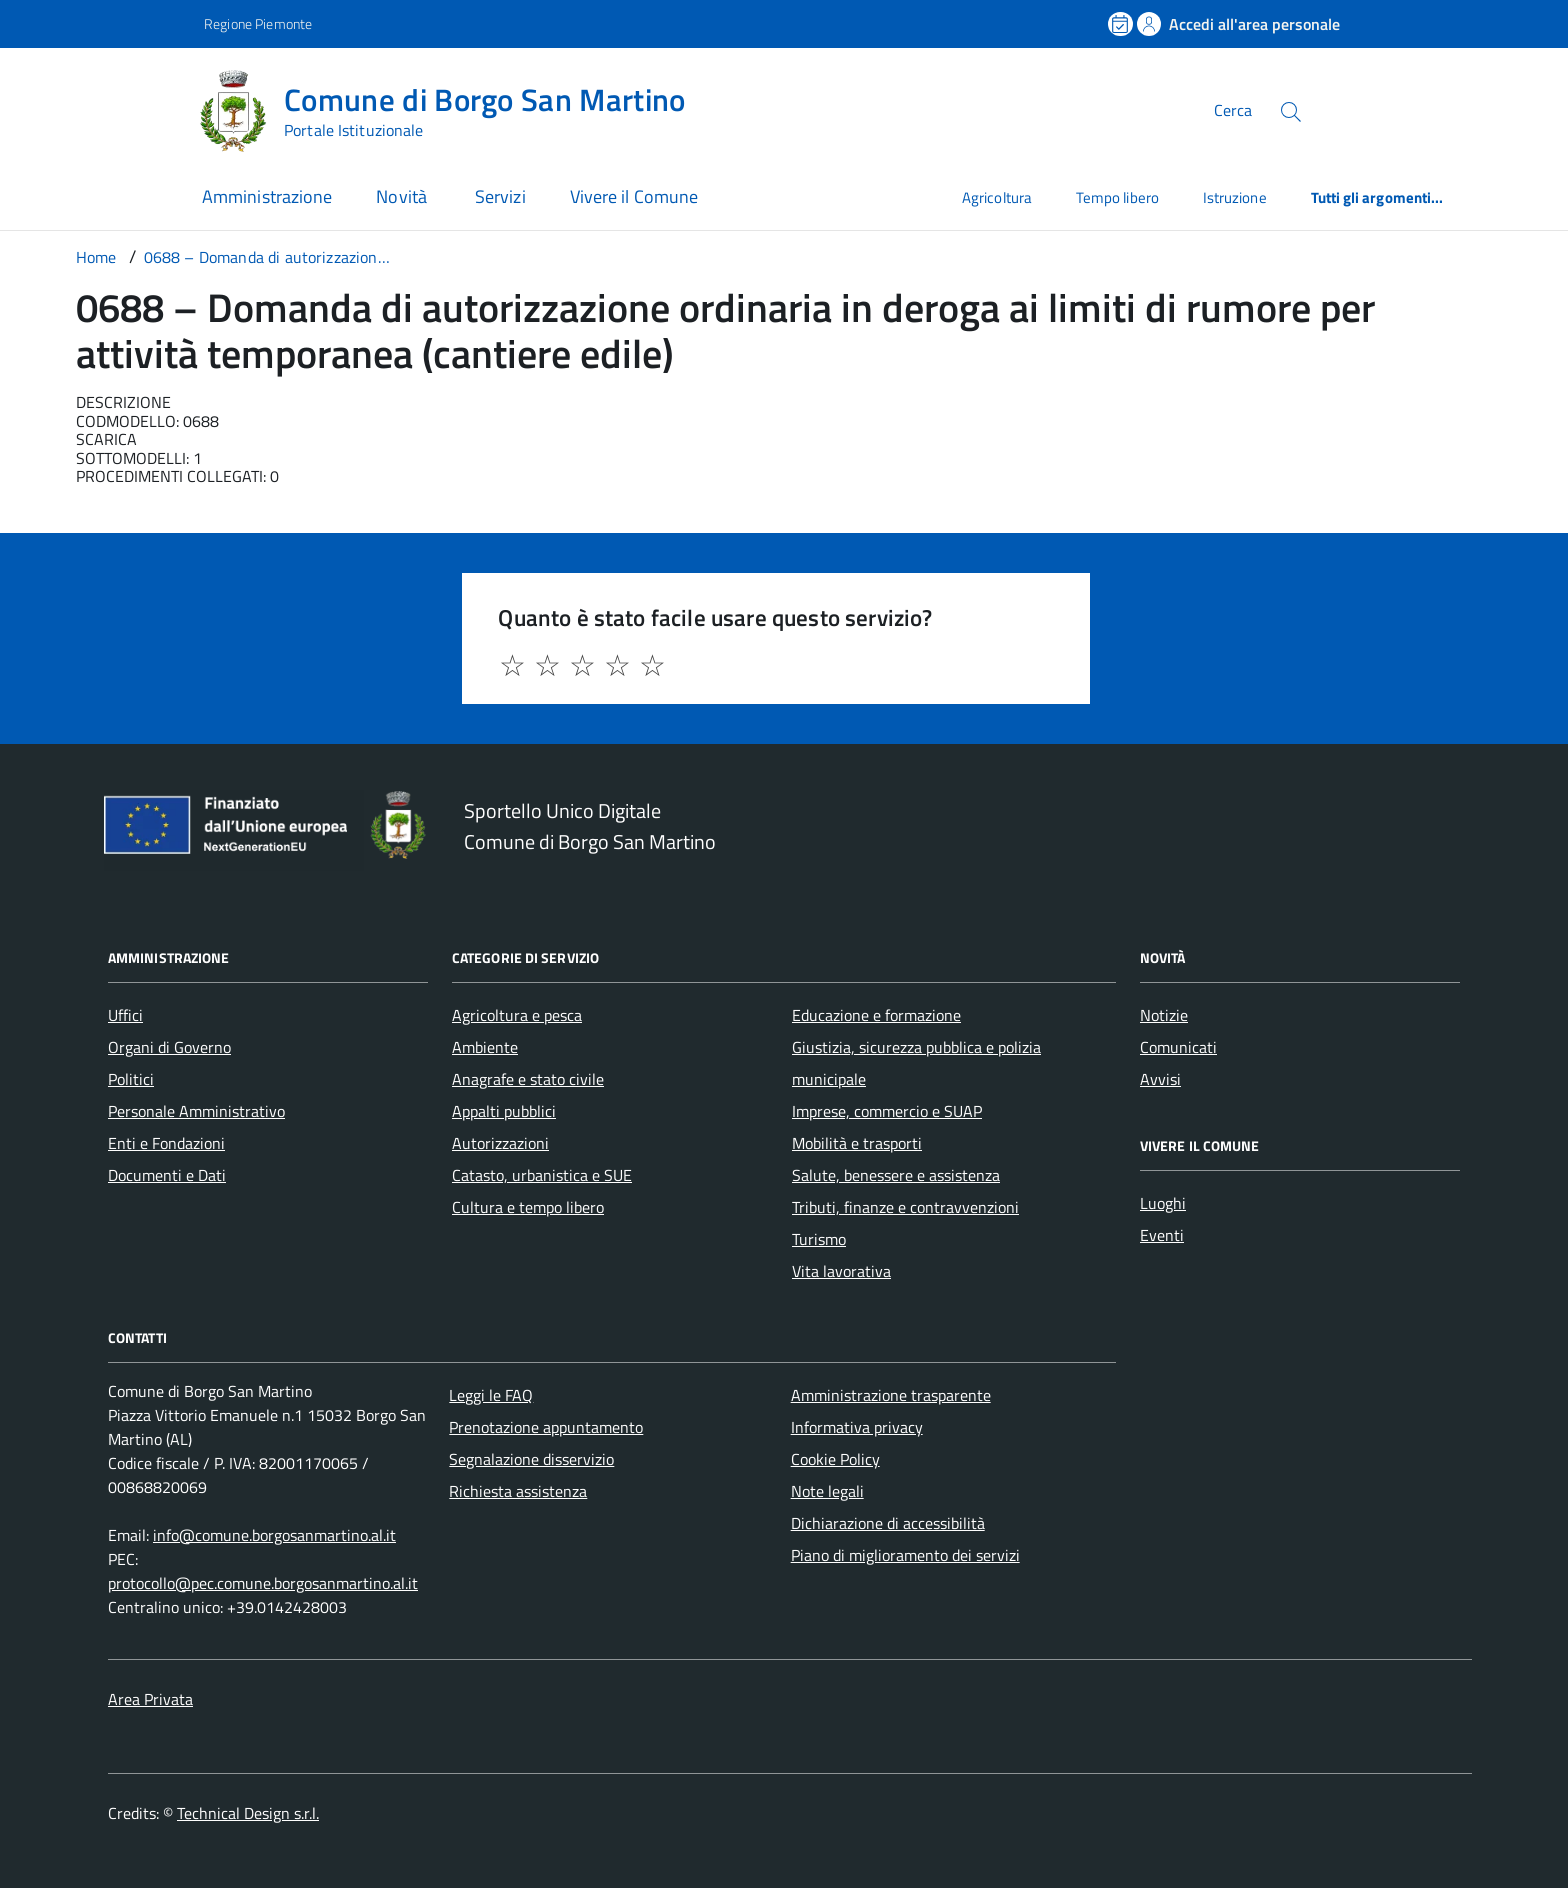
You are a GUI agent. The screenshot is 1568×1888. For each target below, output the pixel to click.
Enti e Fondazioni (166, 1143)
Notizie (1164, 1015)
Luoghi (1163, 1203)
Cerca (1233, 110)
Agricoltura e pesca (517, 1015)
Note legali (827, 1491)
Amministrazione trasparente (891, 1395)
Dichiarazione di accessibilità (888, 1523)
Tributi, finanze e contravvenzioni (905, 1207)
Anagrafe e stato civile (528, 1079)
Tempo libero (1117, 197)
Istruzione (1235, 197)
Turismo (819, 1239)
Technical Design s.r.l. (248, 1813)
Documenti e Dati (167, 1175)
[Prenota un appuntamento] (1122, 24)
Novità (403, 196)
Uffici (125, 1015)
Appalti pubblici (504, 1111)
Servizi (500, 196)
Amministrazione (267, 196)
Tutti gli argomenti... (1377, 197)
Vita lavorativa (841, 1271)
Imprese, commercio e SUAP (887, 1111)
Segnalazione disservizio (531, 1459)
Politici (131, 1079)
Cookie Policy (835, 1459)
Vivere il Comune (634, 196)
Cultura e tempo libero (528, 1207)
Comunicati (1178, 1047)
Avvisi (1160, 1079)
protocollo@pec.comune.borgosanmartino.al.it (263, 1583)
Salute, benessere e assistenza (896, 1175)
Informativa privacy (857, 1427)
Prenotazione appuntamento (546, 1427)
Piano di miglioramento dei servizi (905, 1555)
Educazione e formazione (876, 1015)
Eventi (1162, 1235)
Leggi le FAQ (491, 1395)
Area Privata (150, 1699)
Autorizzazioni (500, 1143)
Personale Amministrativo (196, 1111)
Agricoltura (997, 197)
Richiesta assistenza (518, 1491)
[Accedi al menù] (100, 107)
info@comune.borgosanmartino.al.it (274, 1535)
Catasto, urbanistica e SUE (542, 1175)
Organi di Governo (169, 1047)
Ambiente (485, 1047)
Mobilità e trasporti (857, 1143)
